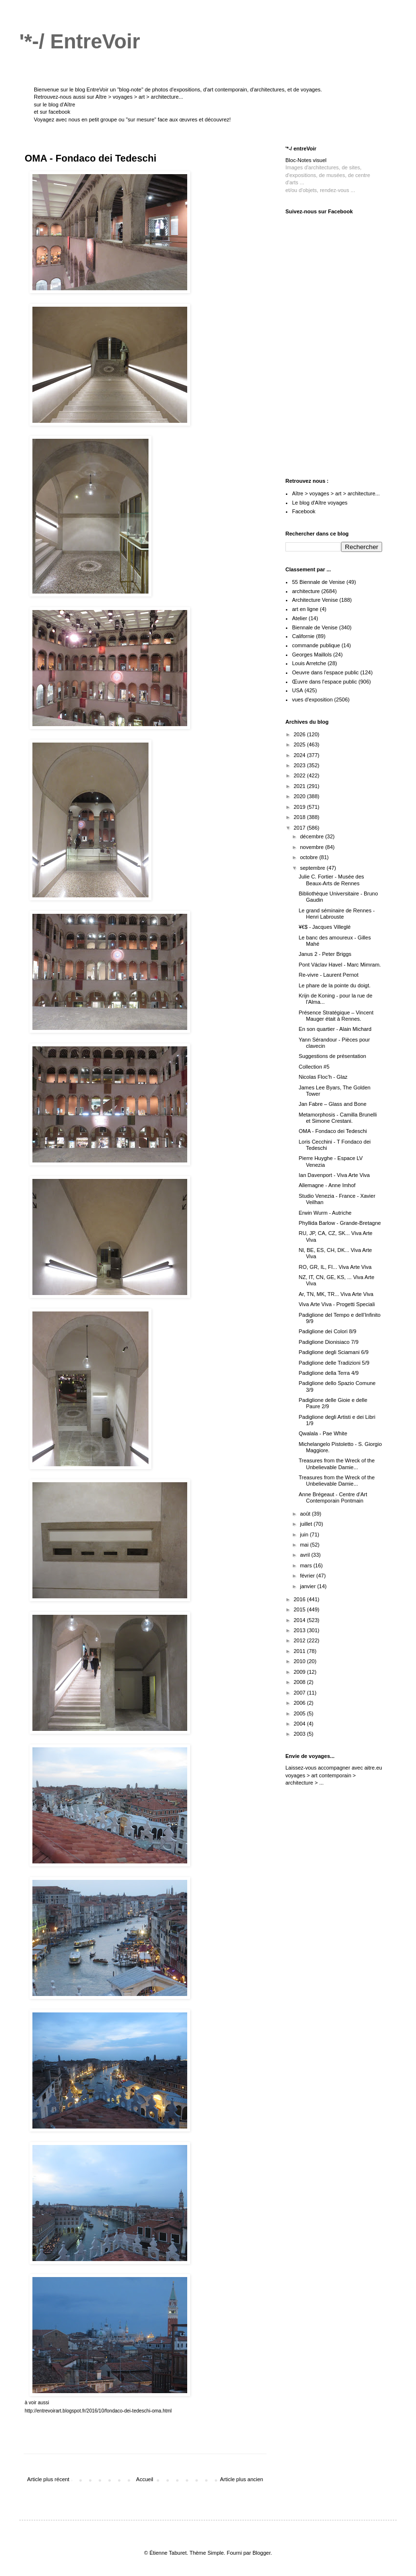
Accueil (144, 2479)
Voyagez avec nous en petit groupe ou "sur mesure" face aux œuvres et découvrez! (132, 119)
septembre (313, 868)
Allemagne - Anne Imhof (326, 1185)
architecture (306, 591)
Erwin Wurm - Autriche (324, 1213)
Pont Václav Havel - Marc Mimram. (339, 965)
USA (297, 690)
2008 (300, 1682)
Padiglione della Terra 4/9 (328, 1373)
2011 (300, 1651)
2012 (300, 1640)
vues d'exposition (312, 699)
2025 (300, 744)
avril (305, 1555)
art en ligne (305, 609)
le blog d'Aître (59, 104)
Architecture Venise (315, 600)
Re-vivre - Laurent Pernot (328, 975)
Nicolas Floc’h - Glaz (322, 1077)
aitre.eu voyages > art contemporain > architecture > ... (333, 1775)
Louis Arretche (309, 663)
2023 (300, 765)
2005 (300, 1713)
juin (305, 1534)
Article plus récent (48, 2479)
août (306, 1514)
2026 (300, 734)
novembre (312, 847)
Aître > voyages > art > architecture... (139, 97)
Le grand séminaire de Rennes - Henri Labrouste (336, 914)
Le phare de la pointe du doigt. (334, 985)
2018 (300, 817)
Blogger (261, 2553)
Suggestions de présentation (332, 1056)
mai (305, 1545)
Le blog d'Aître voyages (320, 503)
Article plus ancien (241, 2479)
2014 (300, 1620)
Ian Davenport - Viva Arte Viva (334, 1175)
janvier (308, 1586)
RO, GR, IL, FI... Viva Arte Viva (334, 1267)
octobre (309, 857)
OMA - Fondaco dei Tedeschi (332, 1131)
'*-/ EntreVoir (79, 41)
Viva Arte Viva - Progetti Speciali (336, 1304)
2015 (300, 1609)
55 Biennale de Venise (318, 582)
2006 (300, 1703)
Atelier (299, 618)
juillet (306, 1524)
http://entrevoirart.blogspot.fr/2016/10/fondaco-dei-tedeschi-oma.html (98, 2410)
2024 (300, 755)
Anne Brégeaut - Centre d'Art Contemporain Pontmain (332, 1497)
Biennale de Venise (315, 627)
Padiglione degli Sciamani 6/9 (333, 1352)
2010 (300, 1661)
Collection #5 (313, 1067)
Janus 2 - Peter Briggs (324, 954)
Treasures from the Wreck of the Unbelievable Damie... (336, 1464)
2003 (300, 1734)
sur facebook (55, 112)
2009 (300, 1672)
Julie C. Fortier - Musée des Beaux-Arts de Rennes (331, 880)
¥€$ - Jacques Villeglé (324, 927)
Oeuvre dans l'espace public (325, 672)
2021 (300, 786)
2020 (300, 796)
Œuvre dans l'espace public (324, 682)
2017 (300, 828)
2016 (300, 1599)
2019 (300, 807)
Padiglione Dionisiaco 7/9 (328, 1342)
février (308, 1575)
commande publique (316, 645)
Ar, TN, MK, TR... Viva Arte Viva (335, 1294)
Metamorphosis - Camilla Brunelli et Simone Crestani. (337, 1118)
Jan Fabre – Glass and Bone (332, 1104)
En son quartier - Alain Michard (334, 1029)
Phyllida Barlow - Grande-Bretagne (339, 1223)
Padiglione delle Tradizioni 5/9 (333, 1363)
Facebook (303, 511)
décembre (312, 836)
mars (306, 1565)
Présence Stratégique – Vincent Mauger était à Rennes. (335, 1016)
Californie (303, 636)
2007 (300, 1693)
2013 (300, 1630)
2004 (300, 1724)
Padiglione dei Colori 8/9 (327, 1331)
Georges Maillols (312, 654)
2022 (300, 775)
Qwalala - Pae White (322, 1433)
